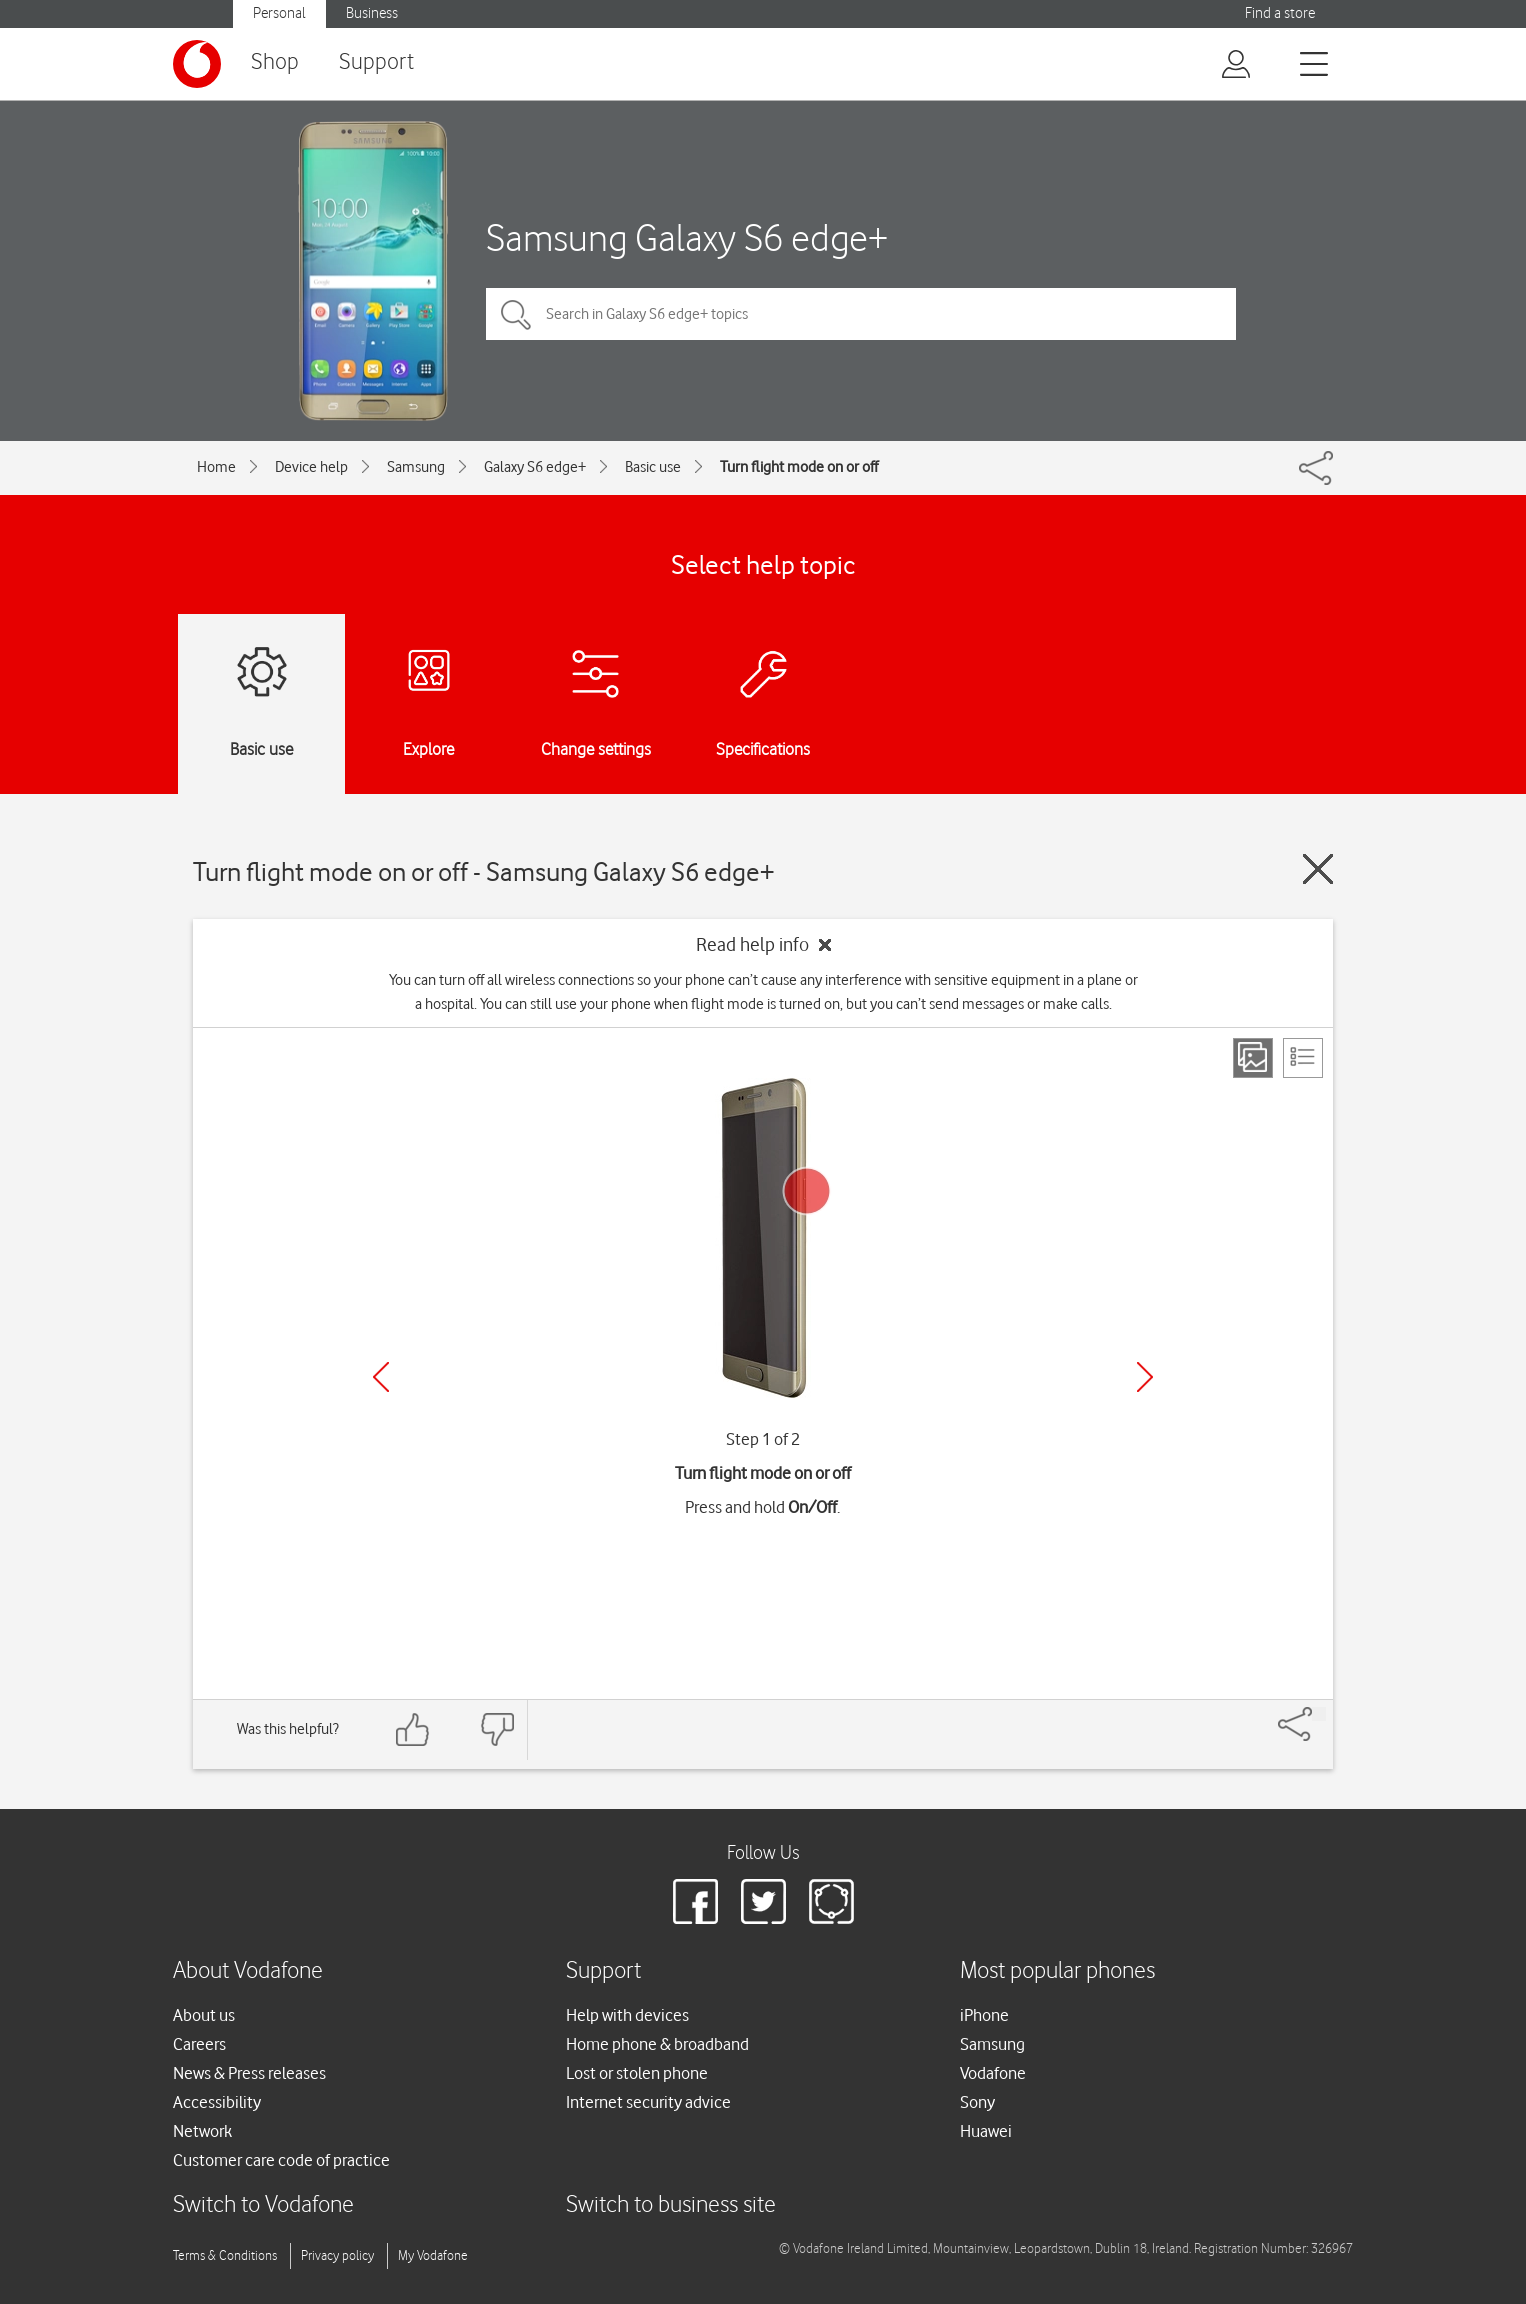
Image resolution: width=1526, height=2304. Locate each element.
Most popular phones (1057, 1971)
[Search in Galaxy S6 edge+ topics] (861, 314)
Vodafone (993, 2073)
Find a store (1280, 13)
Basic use (653, 467)
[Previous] (381, 1377)
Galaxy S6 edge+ (535, 467)
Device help (311, 467)
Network (202, 2131)
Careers (199, 2044)
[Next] (1145, 1377)
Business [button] (372, 13)
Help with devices (627, 2015)
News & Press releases (249, 2073)
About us (204, 2015)
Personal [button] (279, 13)
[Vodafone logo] (197, 64)
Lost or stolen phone (637, 2073)
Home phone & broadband (657, 2044)
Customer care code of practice (281, 2160)
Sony (977, 2102)
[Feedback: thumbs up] (413, 1729)
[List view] (1303, 1058)
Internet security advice (648, 2102)
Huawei (986, 2131)
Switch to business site (671, 2205)
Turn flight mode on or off (799, 467)
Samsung (416, 467)
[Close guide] (1318, 869)
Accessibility (217, 2102)
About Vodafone (248, 1971)
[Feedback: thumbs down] (497, 1729)
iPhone (984, 2015)
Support (376, 62)
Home (216, 467)
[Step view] (1253, 1058)
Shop (275, 62)
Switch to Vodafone (263, 2205)
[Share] (1319, 1714)
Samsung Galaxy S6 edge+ (687, 237)
